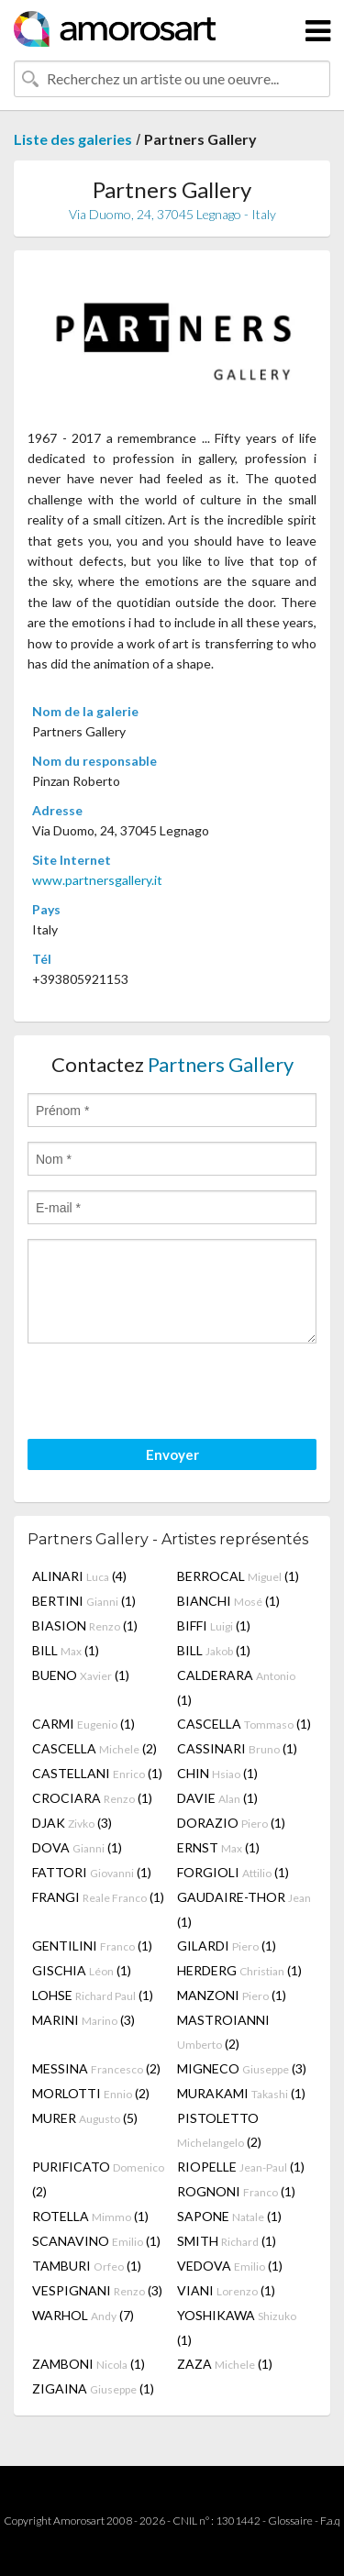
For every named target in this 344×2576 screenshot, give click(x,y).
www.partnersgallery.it (97, 880)
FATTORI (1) (91, 1872)
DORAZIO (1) (231, 1822)
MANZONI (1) (231, 1995)
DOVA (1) (77, 1847)
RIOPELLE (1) (241, 2166)
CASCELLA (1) (244, 1723)
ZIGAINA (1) (93, 2388)
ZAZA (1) (224, 2363)
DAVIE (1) (217, 1798)
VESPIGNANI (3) (97, 2290)
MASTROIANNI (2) (223, 2031)
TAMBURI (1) (86, 2265)
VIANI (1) (226, 2290)
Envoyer (172, 1454)
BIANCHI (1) (228, 1601)
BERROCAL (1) (238, 1576)
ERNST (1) (218, 1847)
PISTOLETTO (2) (219, 2130)
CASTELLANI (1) (97, 1773)
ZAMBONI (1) (88, 2363)
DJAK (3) (72, 1822)
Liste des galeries (73, 139)
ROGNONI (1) (236, 2191)
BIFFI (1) (213, 1625)
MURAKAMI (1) (241, 2093)
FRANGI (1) (98, 1897)
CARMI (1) (83, 1723)
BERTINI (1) (84, 1601)
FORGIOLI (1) (233, 1872)
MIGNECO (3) (241, 2068)
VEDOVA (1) (230, 2265)
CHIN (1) (217, 1773)
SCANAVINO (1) (96, 2241)
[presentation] (167, 1394)
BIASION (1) (85, 1625)
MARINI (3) (83, 2020)
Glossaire (290, 2520)
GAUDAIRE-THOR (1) (244, 1909)
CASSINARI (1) (237, 1748)
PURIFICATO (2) (98, 2179)
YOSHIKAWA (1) (236, 2327)
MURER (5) (85, 2118)
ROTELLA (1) (90, 2216)
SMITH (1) (226, 2241)
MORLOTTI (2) (91, 2093)
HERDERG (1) (239, 1970)
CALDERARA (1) (236, 1687)
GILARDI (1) (226, 1945)
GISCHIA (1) (81, 1970)
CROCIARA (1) (92, 1798)
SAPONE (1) (229, 2216)
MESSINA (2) (96, 2068)
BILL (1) (65, 1650)
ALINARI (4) (79, 1576)
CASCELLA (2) (94, 1748)
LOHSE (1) (92, 1995)
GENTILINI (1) (92, 1945)
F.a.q (330, 2520)
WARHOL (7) (83, 2315)
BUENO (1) (80, 1675)
